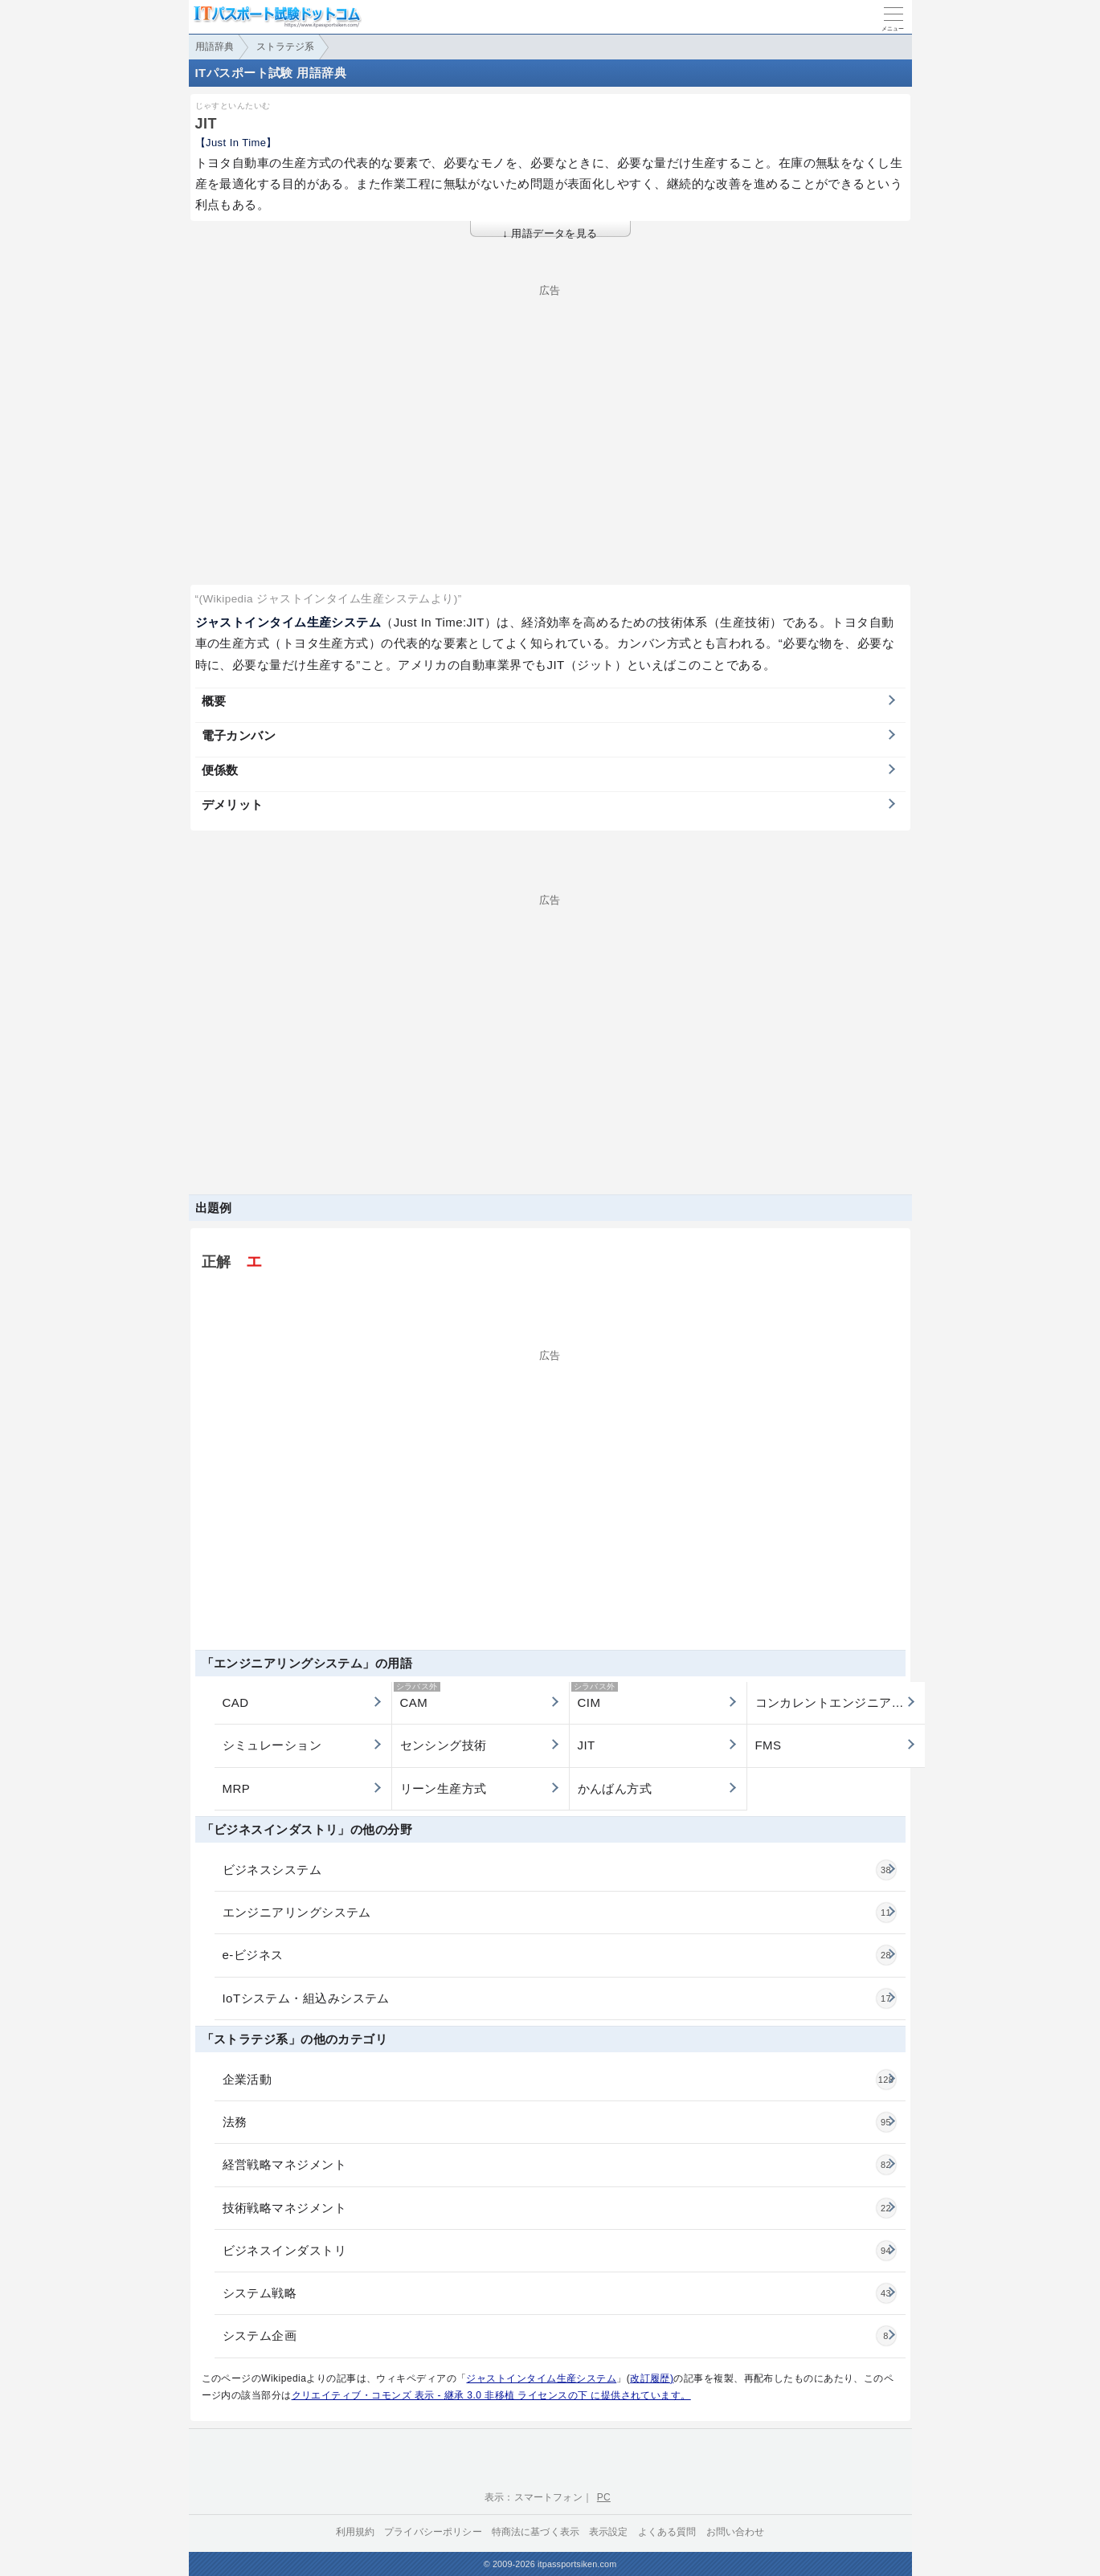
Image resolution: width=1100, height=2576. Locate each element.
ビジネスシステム (559, 1870)
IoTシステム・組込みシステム (559, 1998)
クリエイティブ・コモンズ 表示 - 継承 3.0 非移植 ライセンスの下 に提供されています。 (491, 2395)
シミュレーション (272, 1745)
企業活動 (559, 2079)
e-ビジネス (559, 1955)
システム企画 (559, 2335)
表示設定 (608, 2531)
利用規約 (355, 2531)
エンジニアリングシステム (559, 1912)
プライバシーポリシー (433, 2531)
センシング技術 (443, 1745)
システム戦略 (559, 2293)
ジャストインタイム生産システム (541, 2378)
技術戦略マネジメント (559, 2208)
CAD (236, 1702)
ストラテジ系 (285, 46)
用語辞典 (214, 46)
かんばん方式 (615, 1788)
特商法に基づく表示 (535, 2531)
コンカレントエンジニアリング (840, 1702)
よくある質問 (667, 2531)
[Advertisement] (550, 408)
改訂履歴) (651, 2378)
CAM (417, 1695)
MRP (237, 1788)
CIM (594, 1695)
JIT (586, 1745)
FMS (768, 1745)
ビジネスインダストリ (559, 2250)
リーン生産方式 (443, 1788)
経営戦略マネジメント (559, 2164)
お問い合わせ (735, 2531)
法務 (559, 2122)
